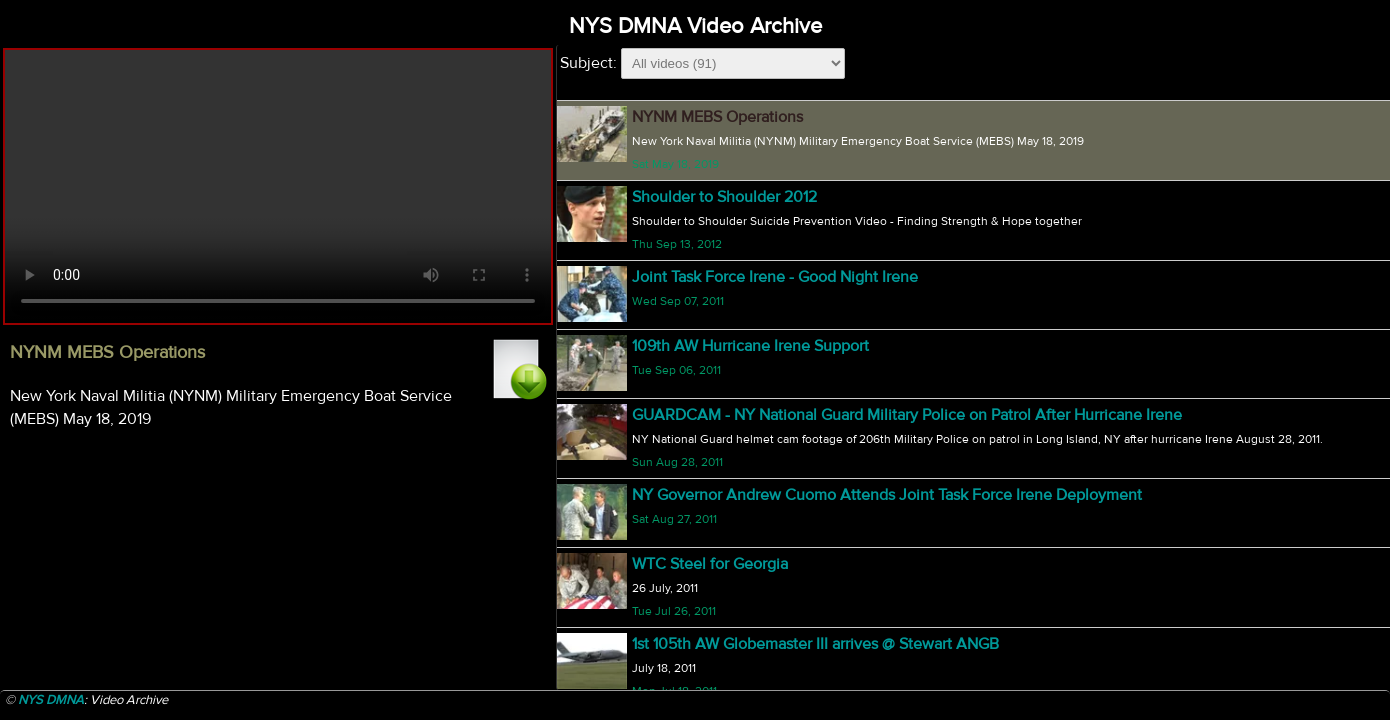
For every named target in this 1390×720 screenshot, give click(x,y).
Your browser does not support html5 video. (278, 186)
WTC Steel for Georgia (710, 564)
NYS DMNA (51, 700)
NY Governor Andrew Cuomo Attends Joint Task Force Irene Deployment (887, 495)
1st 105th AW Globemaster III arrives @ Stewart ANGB (815, 644)
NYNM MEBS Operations (717, 117)
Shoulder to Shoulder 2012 (724, 197)
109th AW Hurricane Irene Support (750, 346)
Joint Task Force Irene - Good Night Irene (775, 277)
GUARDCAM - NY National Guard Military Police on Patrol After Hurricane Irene (907, 415)
